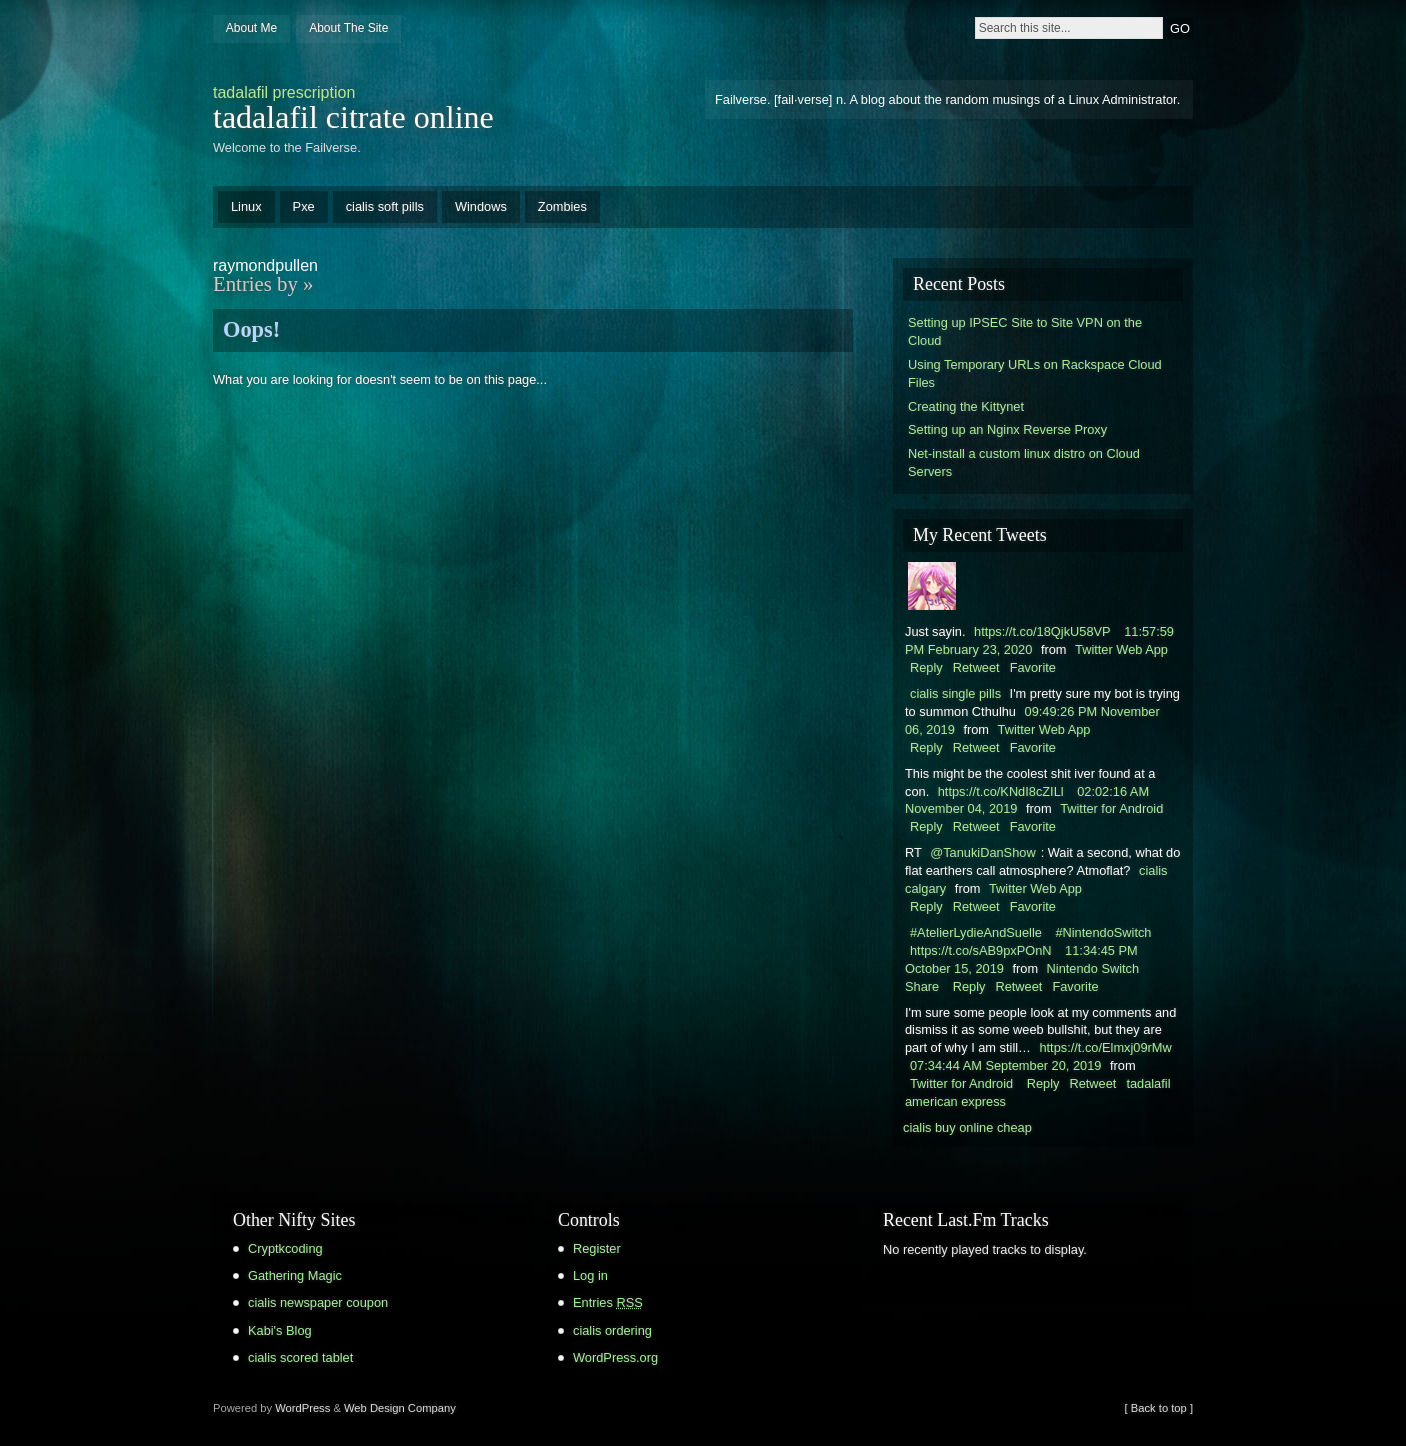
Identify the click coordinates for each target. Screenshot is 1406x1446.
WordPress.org (615, 1357)
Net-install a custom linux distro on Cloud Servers (1024, 462)
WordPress (302, 1408)
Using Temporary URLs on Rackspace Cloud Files (1035, 373)
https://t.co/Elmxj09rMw (1105, 1047)
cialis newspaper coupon (318, 1302)
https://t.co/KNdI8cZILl (1001, 791)
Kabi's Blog (280, 1330)
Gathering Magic (295, 1275)
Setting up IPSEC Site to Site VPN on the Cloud (1025, 331)
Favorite (1033, 667)
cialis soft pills (385, 206)
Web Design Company (400, 1408)
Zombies (562, 206)
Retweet (976, 667)
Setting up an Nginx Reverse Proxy (1007, 429)
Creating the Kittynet (966, 406)
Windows (481, 206)
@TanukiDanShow (982, 852)
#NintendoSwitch (1103, 932)
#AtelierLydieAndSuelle (976, 932)
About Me (251, 28)
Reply (926, 667)
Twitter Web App (1121, 649)
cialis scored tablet (300, 1357)
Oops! (251, 329)
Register (597, 1248)
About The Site (348, 28)
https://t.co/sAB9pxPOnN (981, 950)
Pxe (304, 206)
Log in (590, 1275)
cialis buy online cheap (967, 1127)
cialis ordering (612, 1330)
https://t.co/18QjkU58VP (1042, 631)
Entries (608, 1302)
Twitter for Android (1111, 808)
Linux (246, 206)
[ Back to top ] (1159, 1408)
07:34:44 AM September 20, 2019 (1005, 1065)
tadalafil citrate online (353, 117)
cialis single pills (955, 693)
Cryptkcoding (285, 1248)
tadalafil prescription (284, 92)
